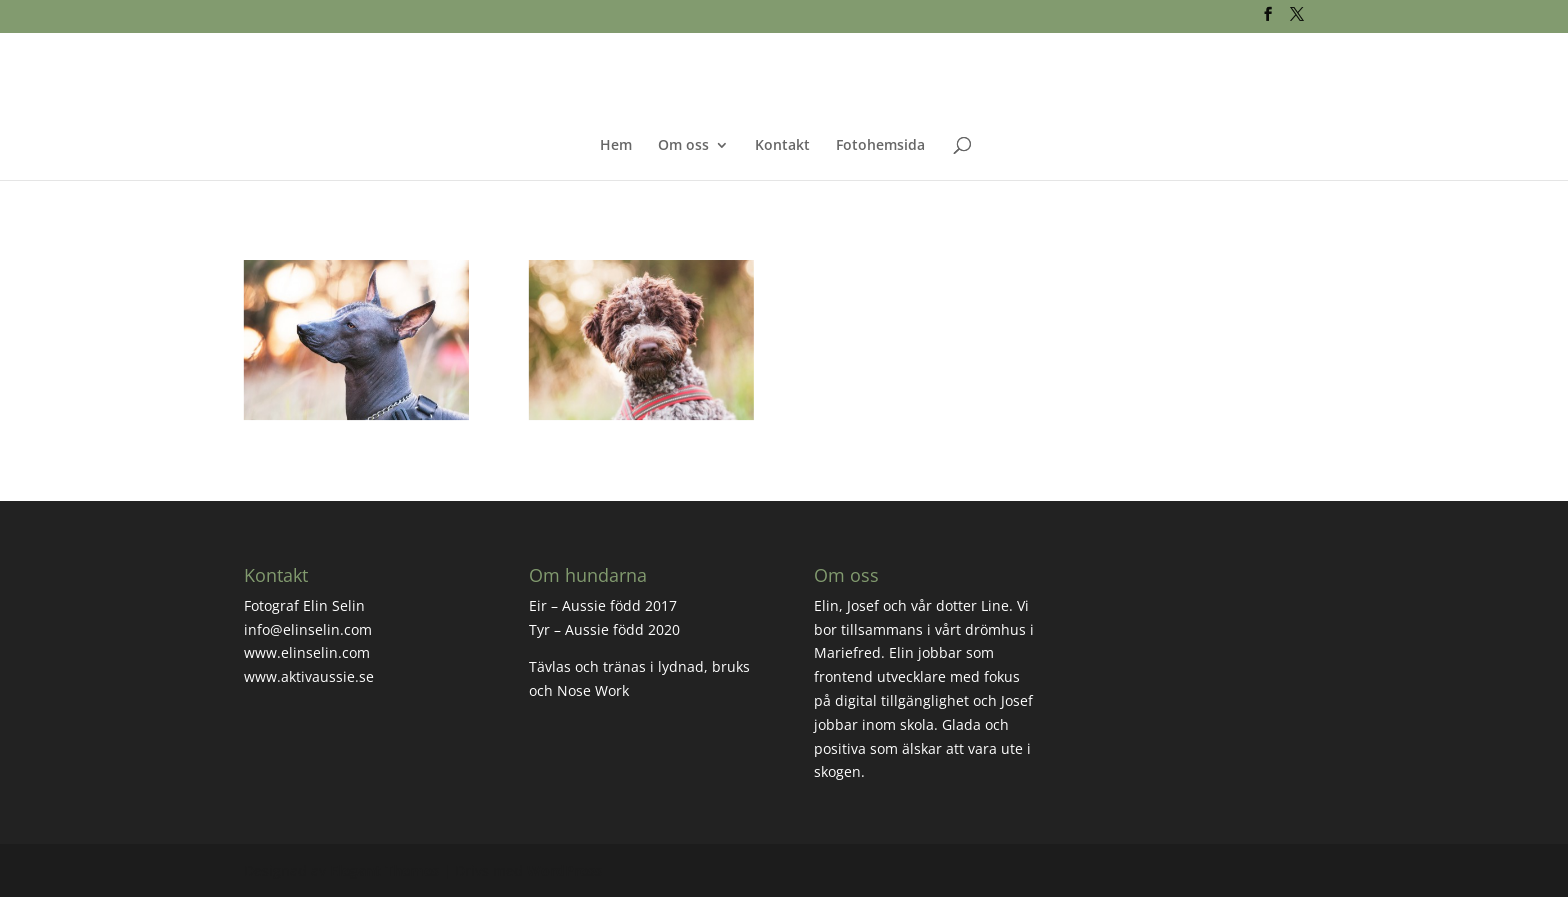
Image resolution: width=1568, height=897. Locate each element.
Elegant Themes (384, 870)
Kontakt (782, 146)
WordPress (564, 870)
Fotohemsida (880, 146)
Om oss (683, 146)
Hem (616, 146)
